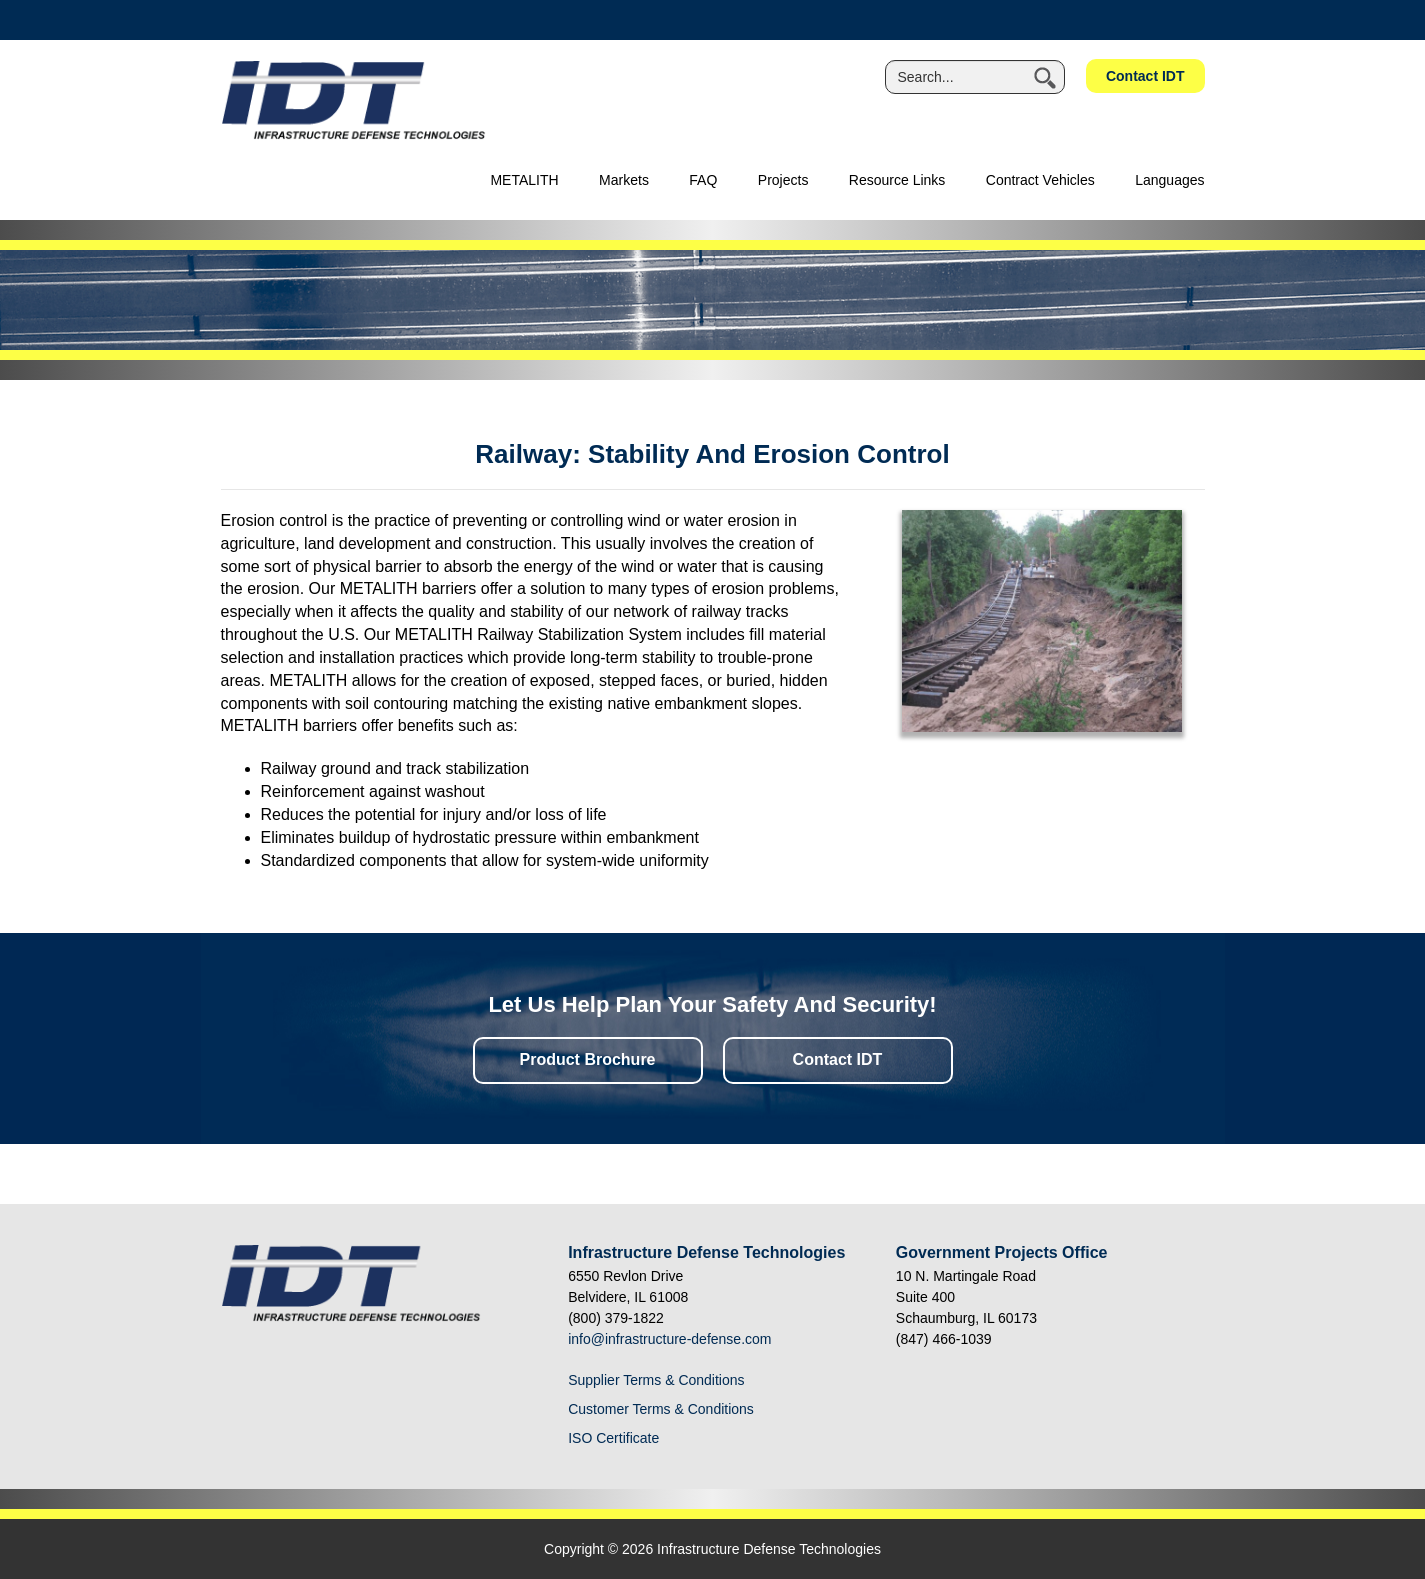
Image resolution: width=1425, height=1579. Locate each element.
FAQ (703, 180)
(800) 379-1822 (616, 1318)
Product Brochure (587, 1059)
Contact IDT (1145, 76)
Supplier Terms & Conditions (656, 1380)
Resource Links (897, 180)
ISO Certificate (613, 1438)
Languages (1169, 180)
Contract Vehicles (1040, 180)
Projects (783, 180)
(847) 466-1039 (944, 1339)
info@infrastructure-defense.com (669, 1339)
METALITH (524, 180)
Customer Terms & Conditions (661, 1409)
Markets (624, 180)
